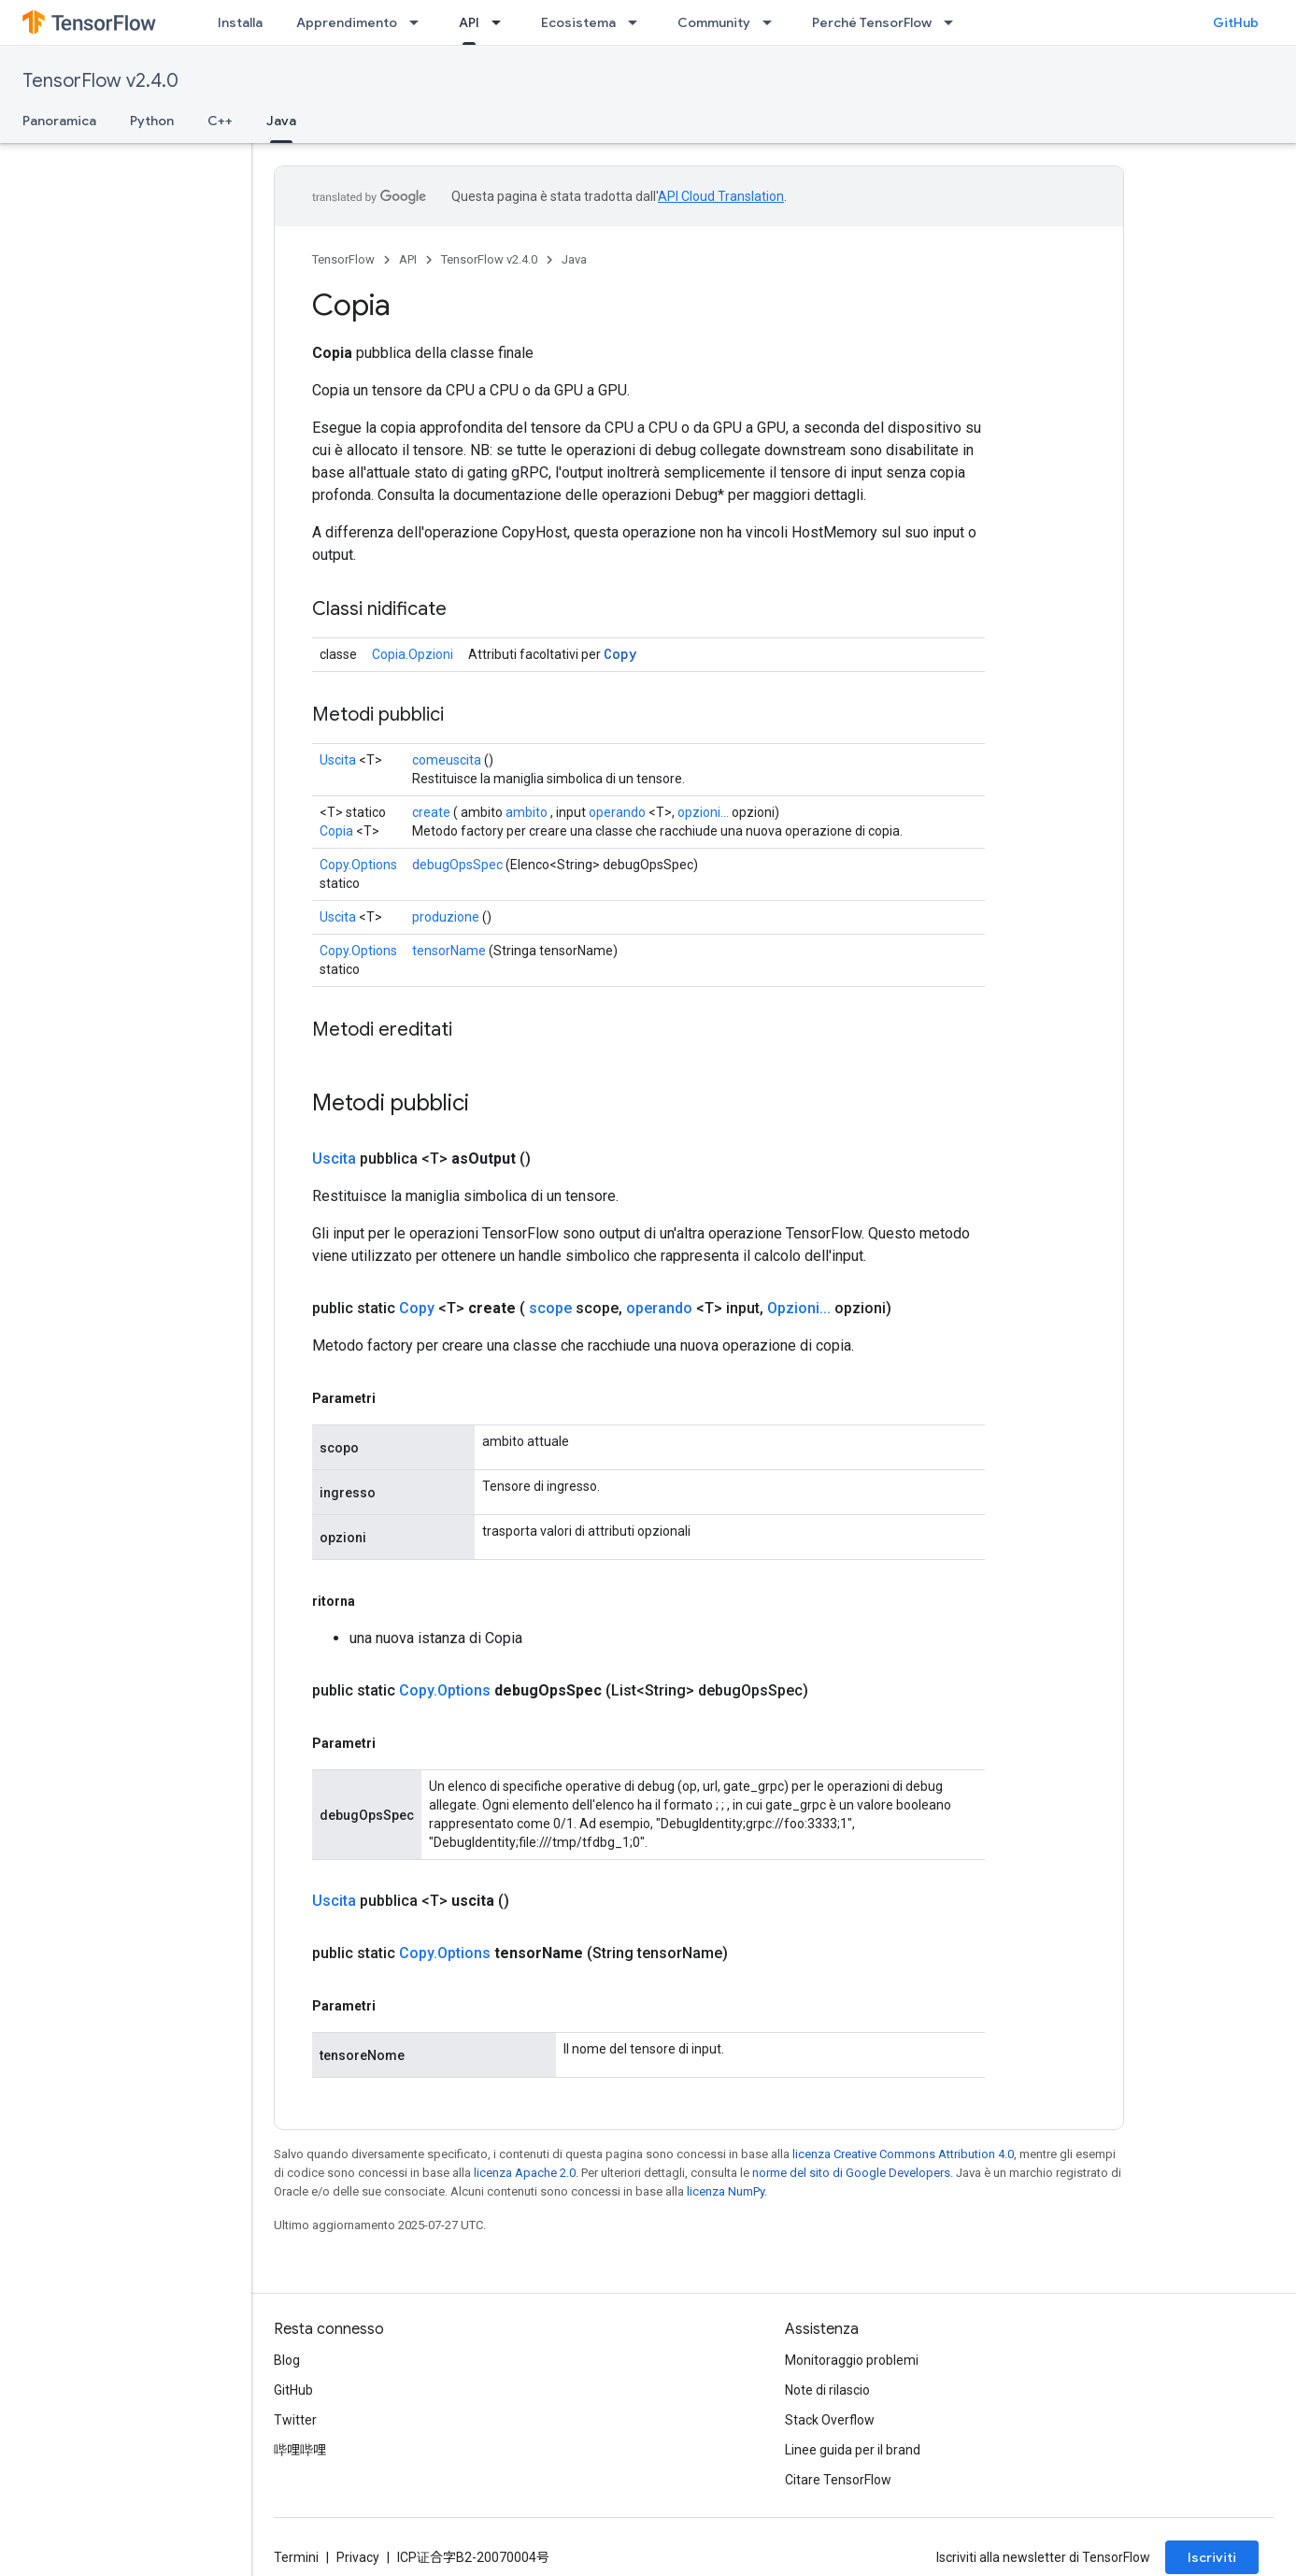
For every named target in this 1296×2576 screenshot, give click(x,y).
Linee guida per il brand (852, 2449)
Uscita (338, 759)
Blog (287, 2360)
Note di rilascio (827, 2390)
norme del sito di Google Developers (851, 2173)
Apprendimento (346, 22)
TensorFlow (343, 259)
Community (713, 22)
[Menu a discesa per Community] (772, 22)
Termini (296, 2557)
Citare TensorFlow (838, 2479)
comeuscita (446, 759)
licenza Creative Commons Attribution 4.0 (903, 2154)
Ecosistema (578, 22)
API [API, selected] (469, 22)
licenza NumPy (725, 2191)
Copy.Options (358, 864)
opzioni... (703, 812)
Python (152, 120)
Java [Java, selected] (281, 120)
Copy (620, 654)
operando (617, 812)
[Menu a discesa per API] (501, 22)
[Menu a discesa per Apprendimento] (419, 22)
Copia (336, 830)
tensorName (449, 950)
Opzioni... (799, 1308)
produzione (445, 916)
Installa (240, 22)
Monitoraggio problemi (852, 2360)
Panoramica (59, 120)
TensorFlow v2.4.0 (100, 81)
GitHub (1236, 22)
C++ (220, 120)
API (408, 259)
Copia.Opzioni (412, 654)
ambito (527, 812)
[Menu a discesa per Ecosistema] (638, 22)
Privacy (357, 2557)
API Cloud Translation (721, 196)
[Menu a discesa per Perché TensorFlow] (954, 22)
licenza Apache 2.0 (525, 2173)
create (431, 812)
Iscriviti (1212, 2557)
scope (550, 1308)
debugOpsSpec (457, 864)
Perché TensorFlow (872, 22)
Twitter (295, 2419)
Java (574, 259)
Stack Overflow (830, 2419)
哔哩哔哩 (300, 2449)
